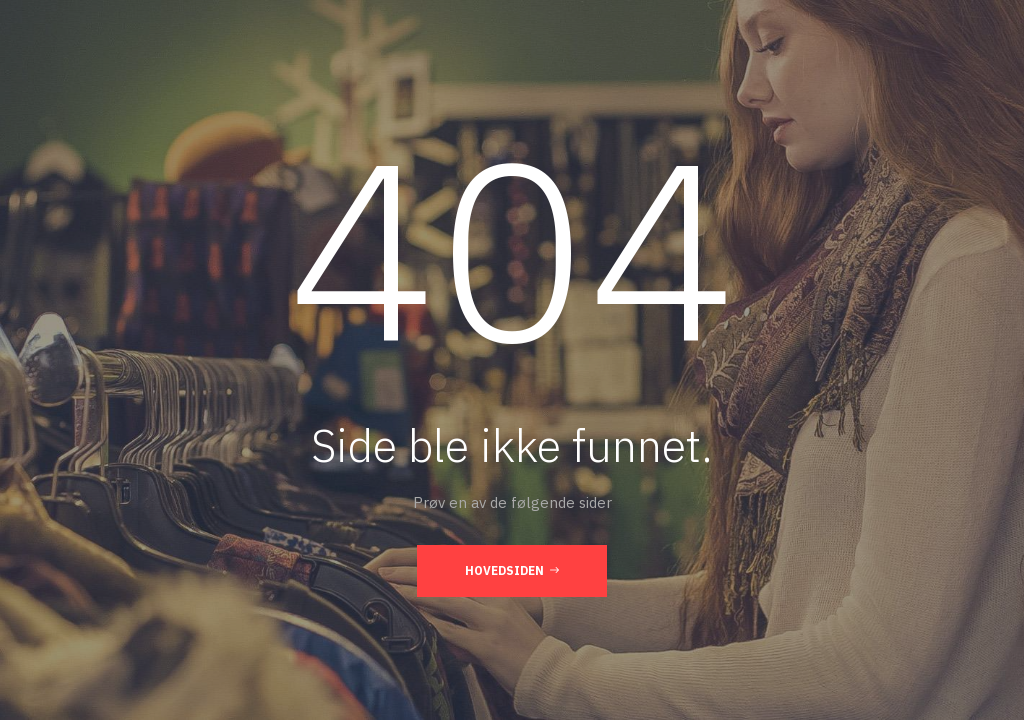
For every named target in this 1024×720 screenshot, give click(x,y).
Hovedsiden (512, 570)
